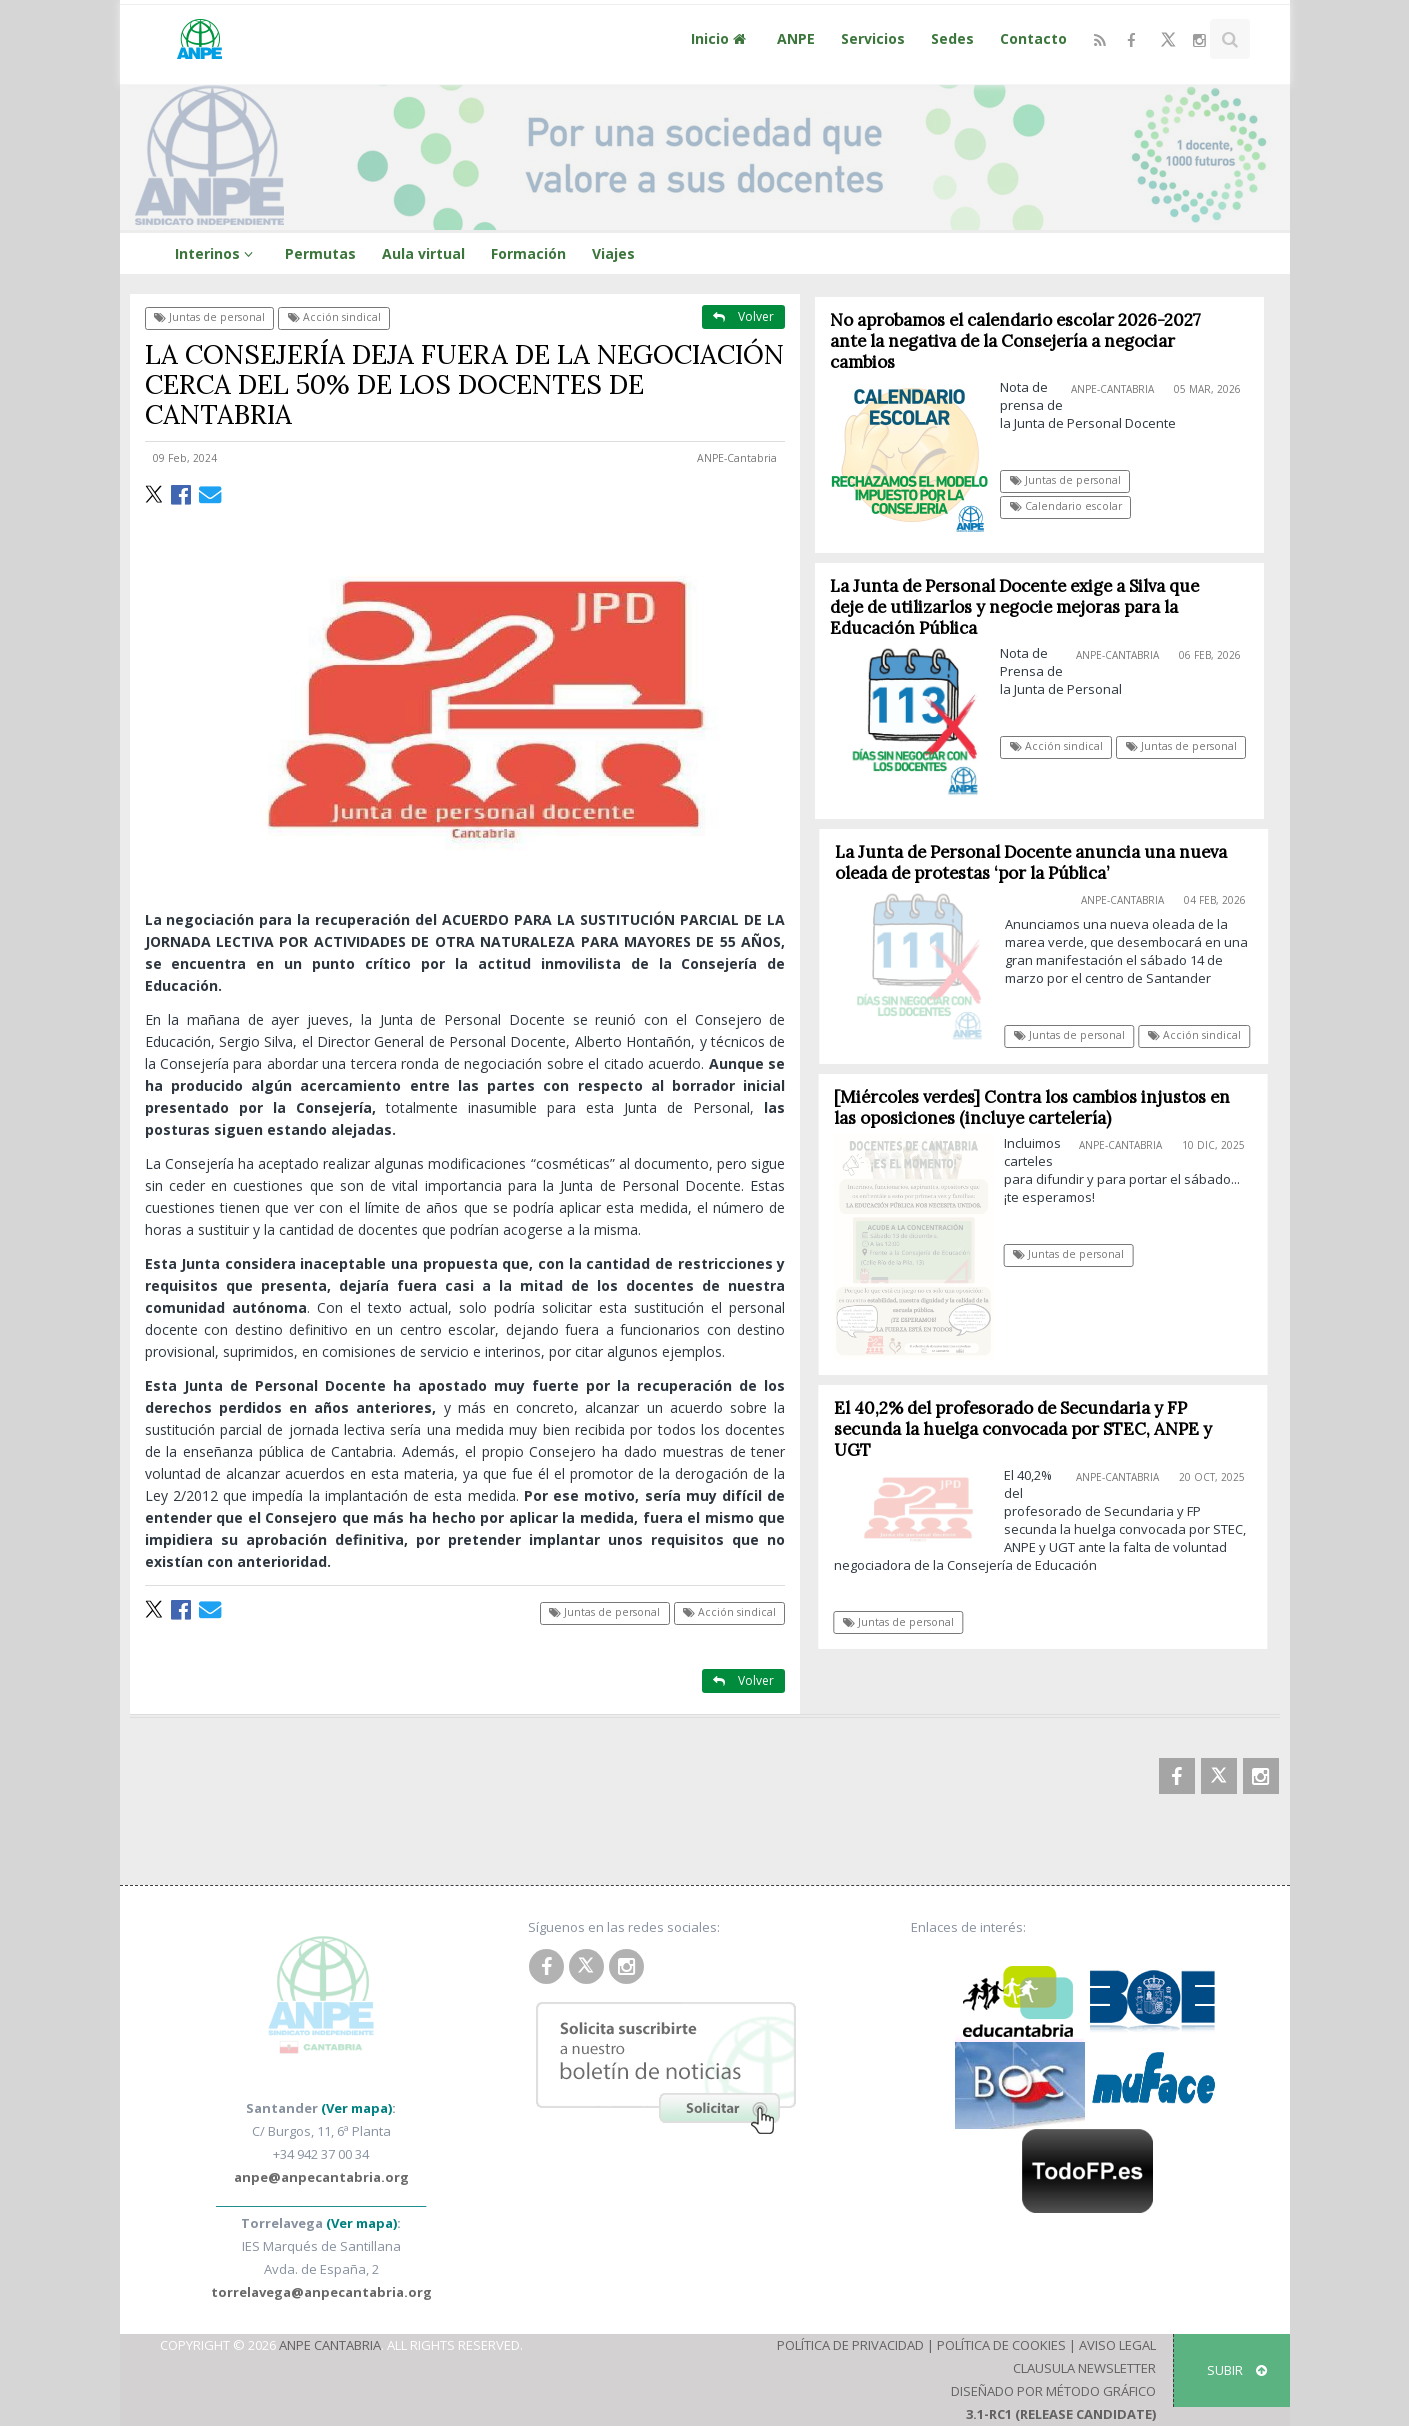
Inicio (721, 38)
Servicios (873, 38)
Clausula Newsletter (1084, 2368)
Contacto (1033, 38)
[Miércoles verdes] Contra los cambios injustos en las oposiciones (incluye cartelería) (1039, 1107)
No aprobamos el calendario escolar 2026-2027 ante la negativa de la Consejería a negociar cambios (1015, 341)
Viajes (613, 253)
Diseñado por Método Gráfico (1053, 2391)
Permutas (320, 253)
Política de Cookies (1001, 2345)
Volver (743, 316)
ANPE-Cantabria (737, 458)
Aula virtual (423, 253)
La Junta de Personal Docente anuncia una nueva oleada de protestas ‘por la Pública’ (1038, 862)
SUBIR (1237, 2370)
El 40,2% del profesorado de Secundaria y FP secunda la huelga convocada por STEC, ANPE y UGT (1029, 1429)
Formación (528, 253)
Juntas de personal (209, 317)
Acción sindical (334, 317)
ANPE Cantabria (330, 2345)
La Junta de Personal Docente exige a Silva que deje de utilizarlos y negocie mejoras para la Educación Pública (1014, 607)
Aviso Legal (1117, 2345)
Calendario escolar (1066, 506)
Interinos (217, 253)
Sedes (952, 38)
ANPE (796, 38)
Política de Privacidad (850, 2345)
